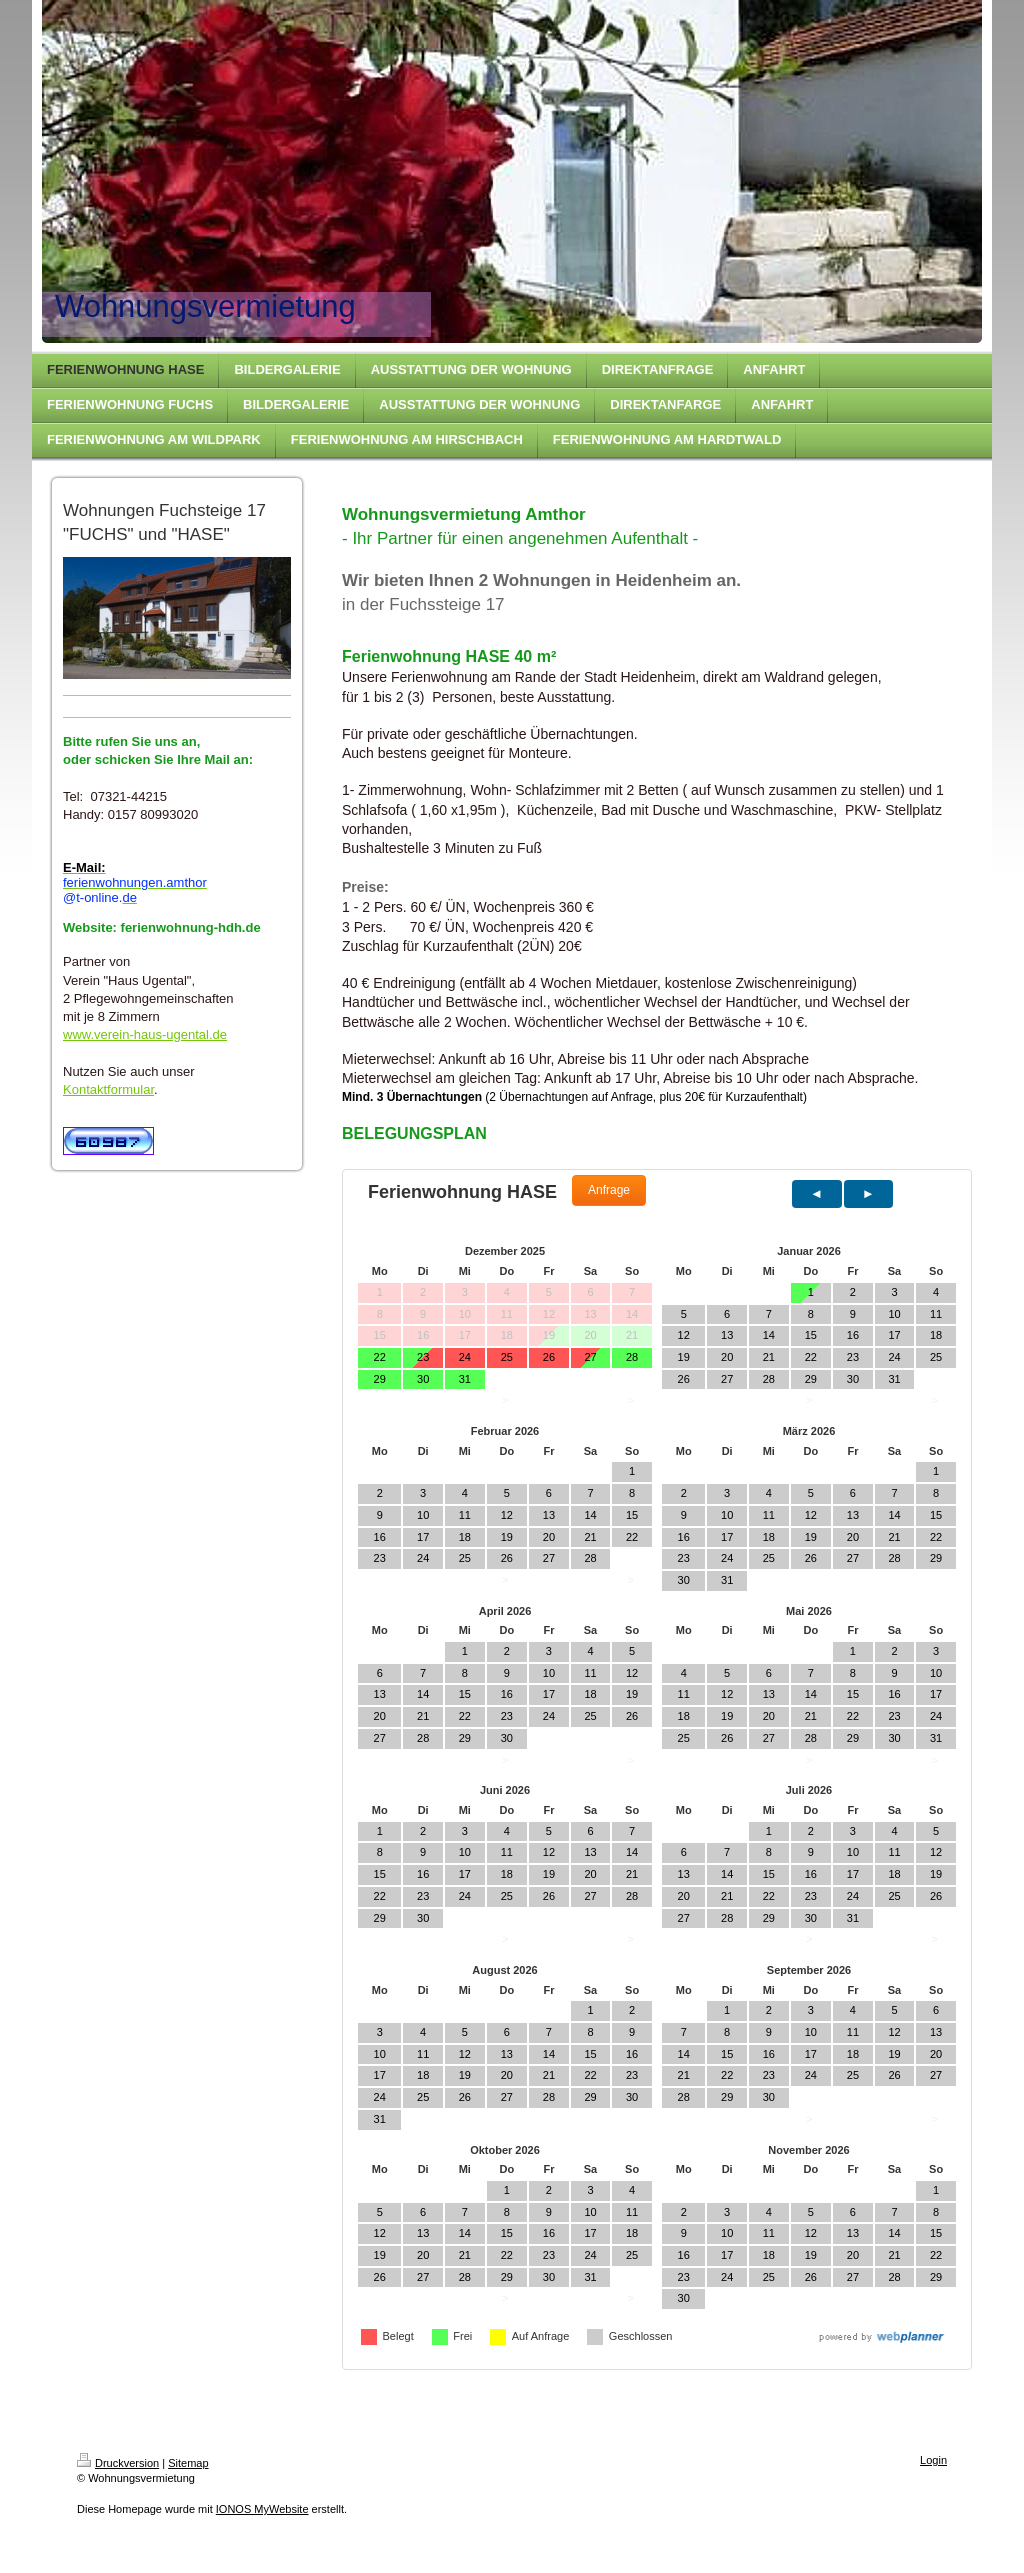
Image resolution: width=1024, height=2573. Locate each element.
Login (933, 2460)
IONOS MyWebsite (262, 2509)
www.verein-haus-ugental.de (145, 1034)
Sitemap (188, 2463)
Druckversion (118, 2463)
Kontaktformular (108, 1089)
